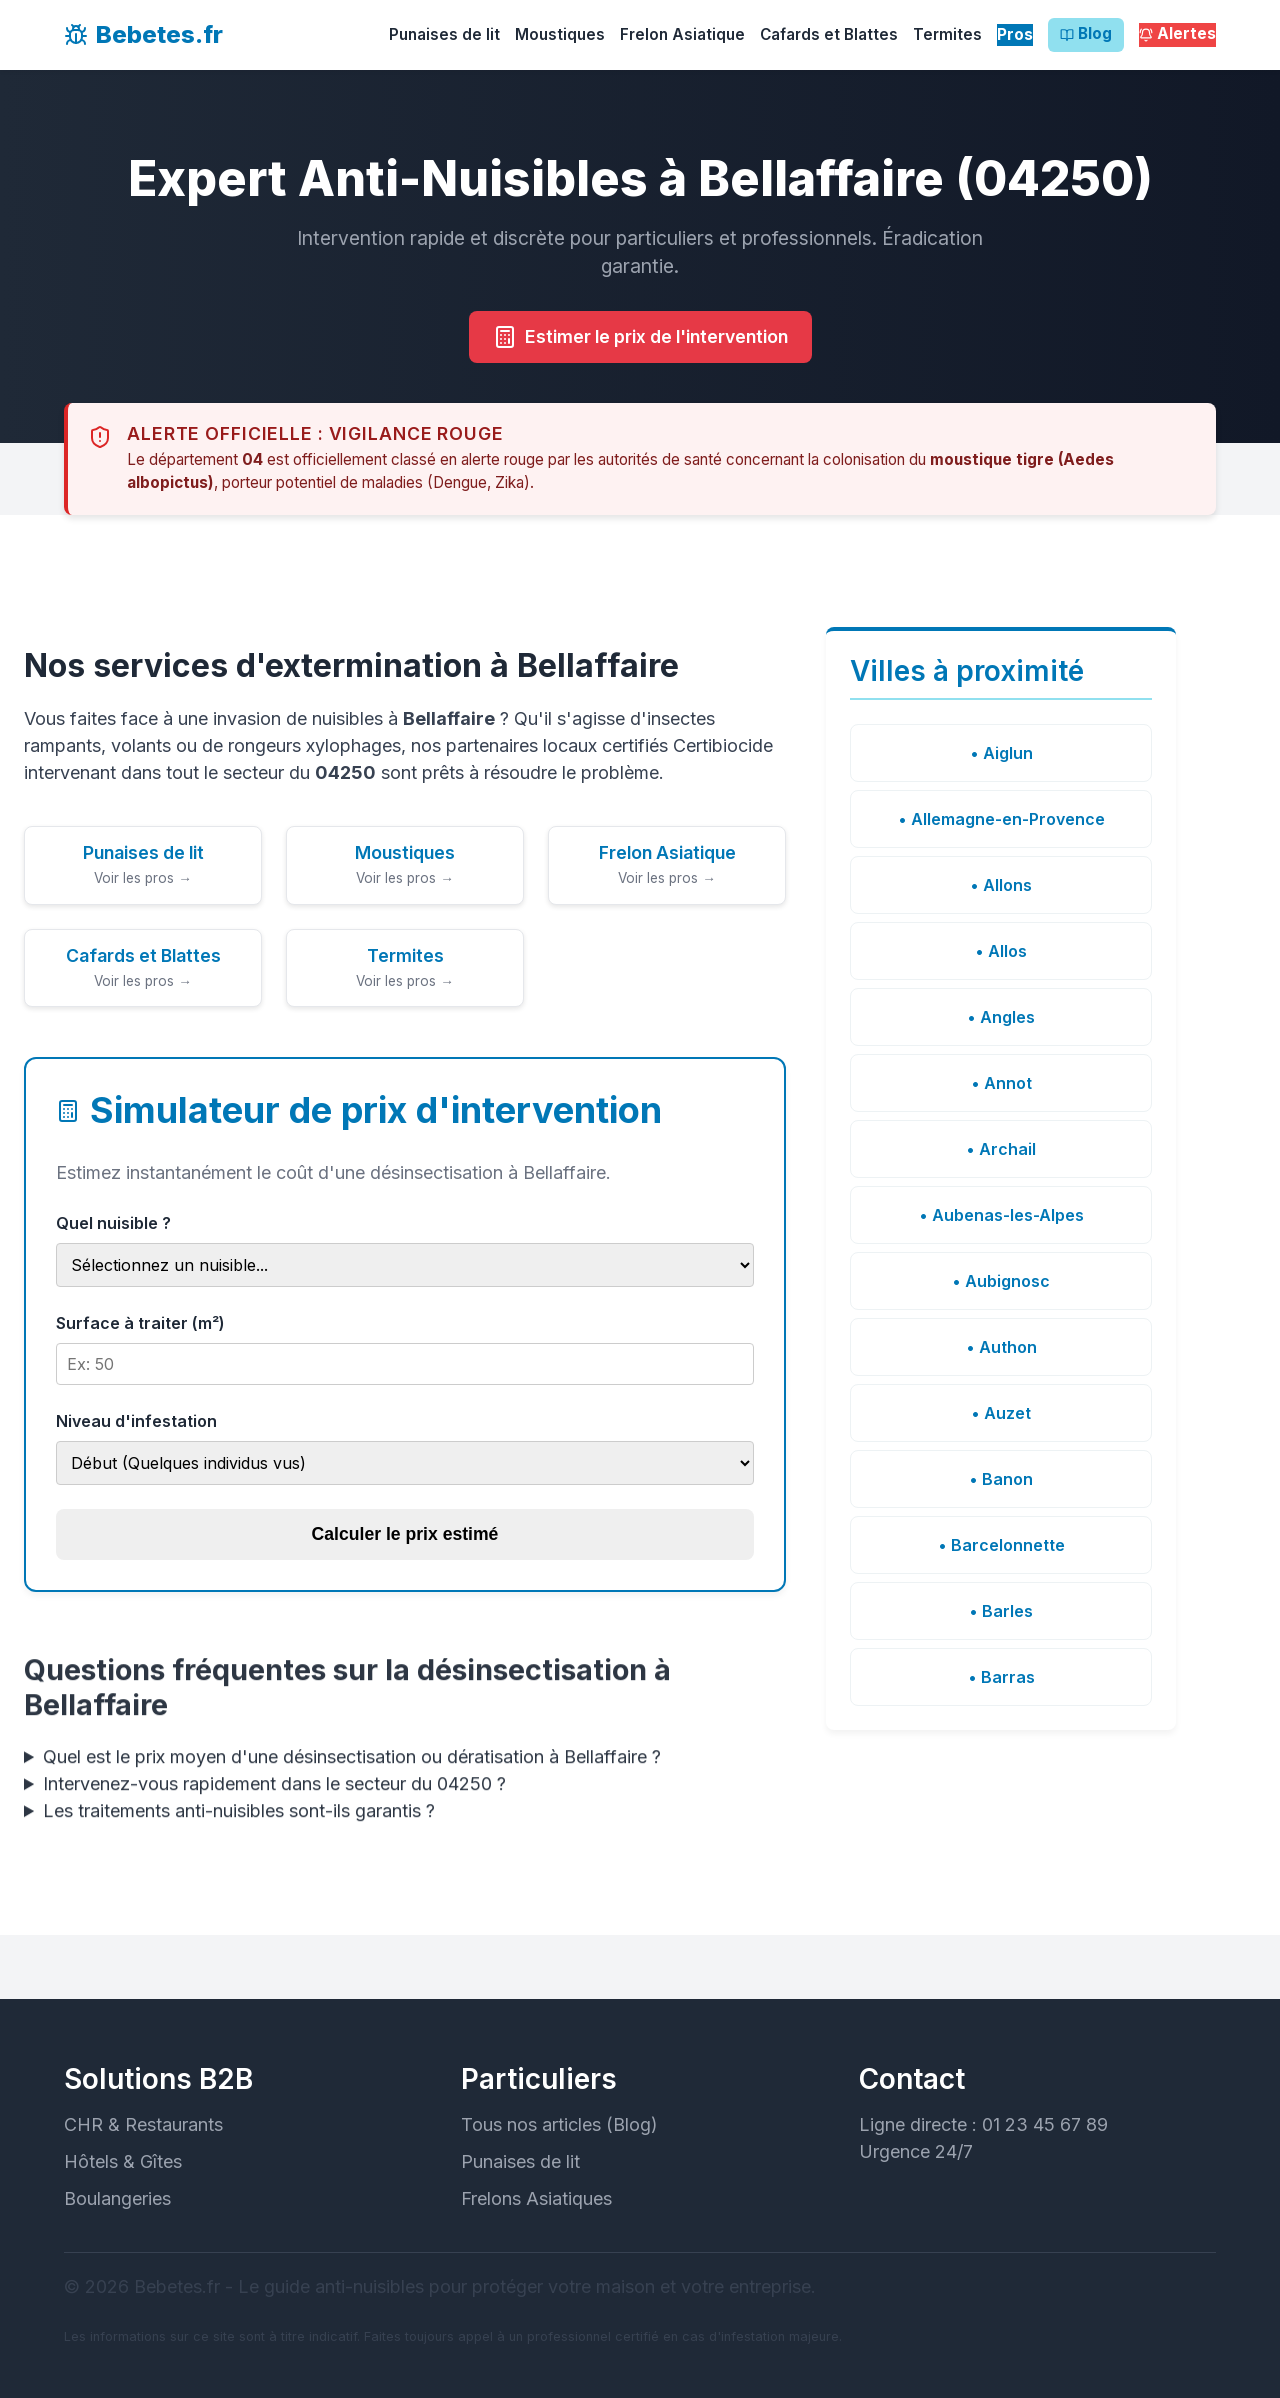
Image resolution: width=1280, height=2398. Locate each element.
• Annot (1001, 1083)
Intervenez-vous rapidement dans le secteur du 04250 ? (274, 1790)
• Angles (1001, 1017)
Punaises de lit (444, 34)
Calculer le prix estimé (405, 1534)
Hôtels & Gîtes (123, 2161)
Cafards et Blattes (829, 34)
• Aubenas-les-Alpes (1001, 1215)
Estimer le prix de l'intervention (640, 338)
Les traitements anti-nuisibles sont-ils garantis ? (239, 1817)
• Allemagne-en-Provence (1001, 819)
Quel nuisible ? (113, 1223)
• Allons (1001, 885)
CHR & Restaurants (143, 2124)
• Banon (1001, 1479)
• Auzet (1001, 1413)
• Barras (1001, 1677)
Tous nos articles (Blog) (559, 2124)
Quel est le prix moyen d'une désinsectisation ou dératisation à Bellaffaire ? (352, 1763)
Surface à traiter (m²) (140, 1323)
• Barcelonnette (1001, 1545)
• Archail (1001, 1149)
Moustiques (560, 34)
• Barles (1001, 1611)
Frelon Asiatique (682, 34)
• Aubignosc (1001, 1281)
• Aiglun (1001, 753)
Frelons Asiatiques (536, 2198)
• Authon (1001, 1347)
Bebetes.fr (143, 34)
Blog (1086, 35)
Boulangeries (117, 2198)
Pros (1015, 34)
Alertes (1177, 35)
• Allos (1001, 951)
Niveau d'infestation (136, 1421)
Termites (947, 34)
